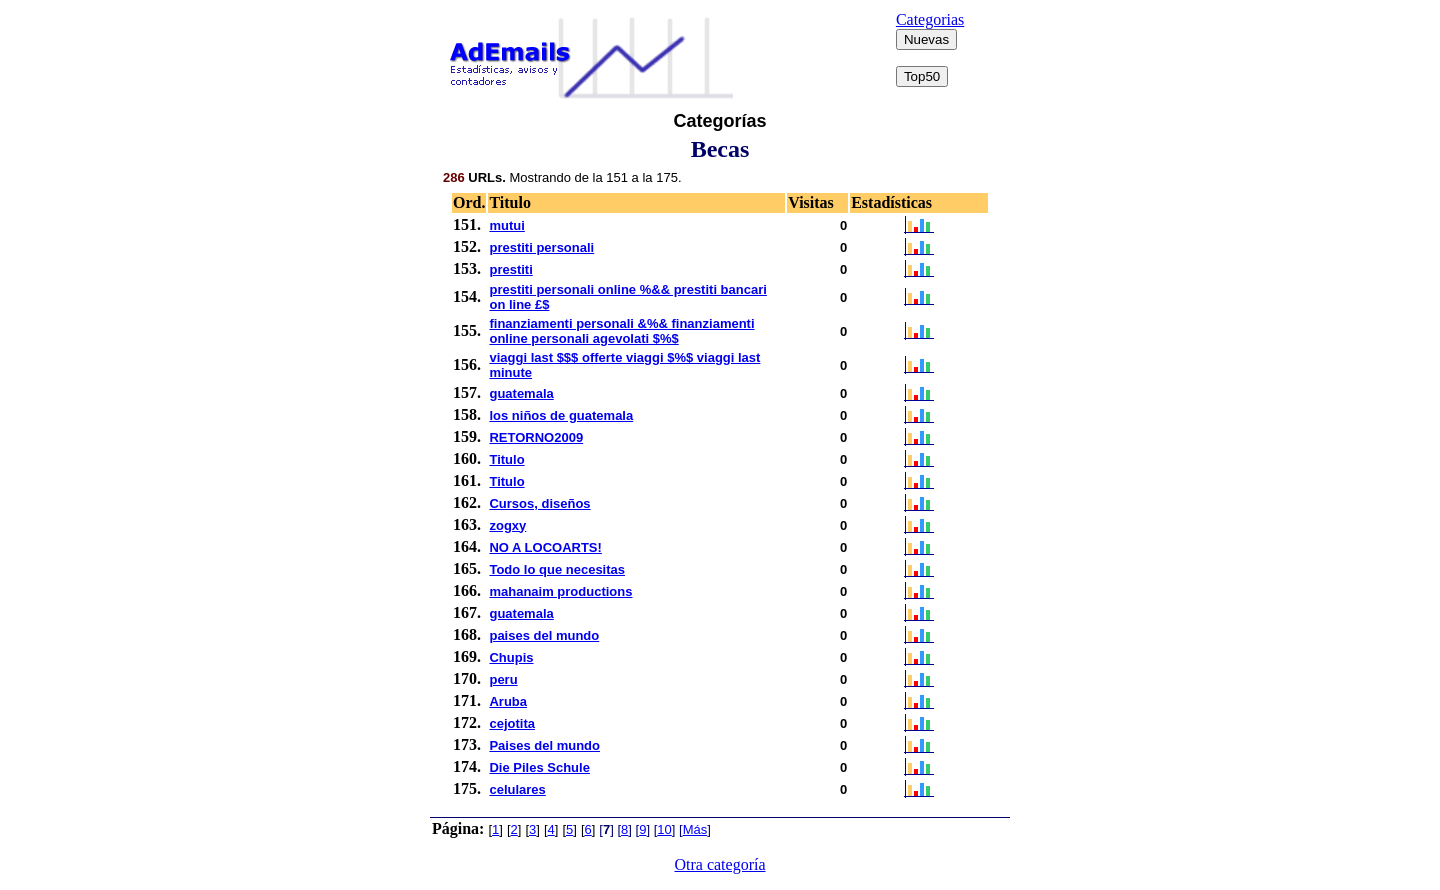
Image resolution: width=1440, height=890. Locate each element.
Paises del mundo (544, 745)
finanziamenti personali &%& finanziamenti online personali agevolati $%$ (621, 331)
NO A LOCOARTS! (545, 547)
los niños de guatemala (561, 415)
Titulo (506, 459)
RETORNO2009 (536, 437)
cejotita (512, 723)
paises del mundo (544, 635)
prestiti (510, 269)
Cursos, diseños (539, 503)
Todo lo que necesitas (557, 569)
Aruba (508, 701)
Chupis (511, 657)
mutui (506, 225)
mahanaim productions (560, 591)
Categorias (930, 19)
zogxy (507, 525)
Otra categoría (719, 864)
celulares (517, 789)
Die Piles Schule (539, 767)
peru (503, 679)
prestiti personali (541, 247)
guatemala (521, 393)
